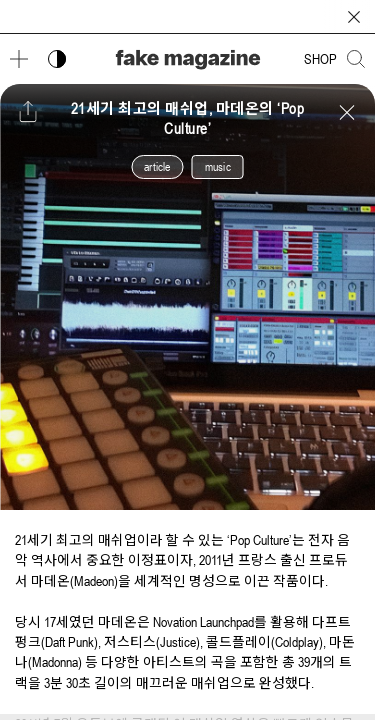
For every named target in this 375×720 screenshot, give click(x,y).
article (157, 167)
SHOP (320, 59)
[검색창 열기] (356, 59)
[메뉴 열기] (19, 59)
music (218, 167)
